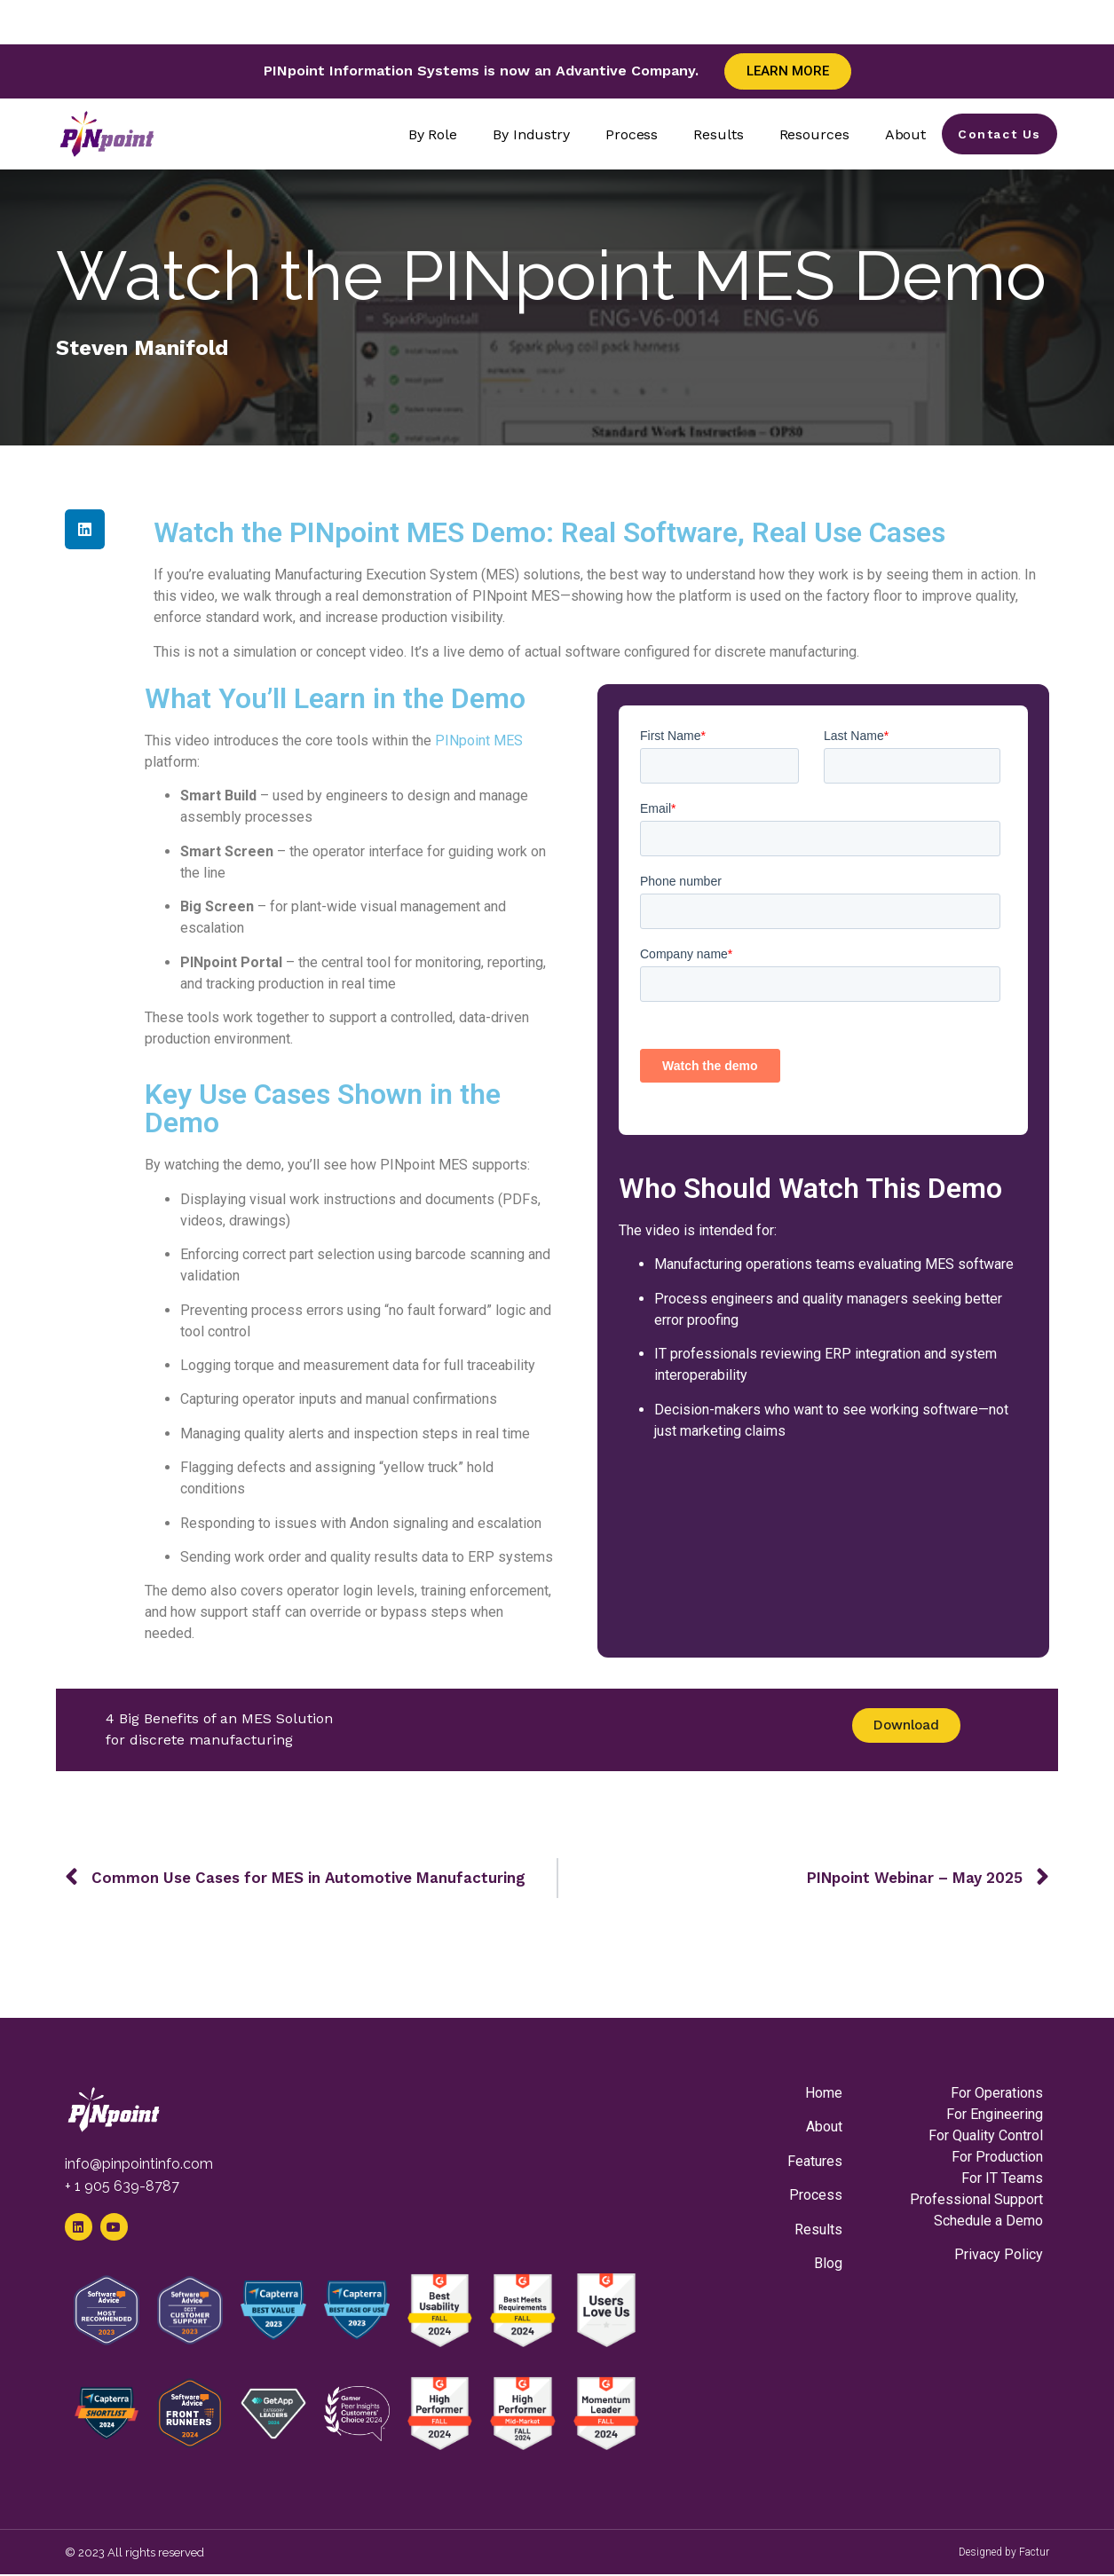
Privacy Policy (998, 2254)
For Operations (997, 2092)
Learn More (788, 71)
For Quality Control (985, 2135)
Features (814, 2161)
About (902, 134)
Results (715, 134)
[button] (85, 529)
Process (628, 134)
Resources (811, 134)
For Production (997, 2156)
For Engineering (994, 2114)
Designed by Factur (1004, 2554)
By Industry (527, 134)
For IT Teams (1002, 2178)
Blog (828, 2263)
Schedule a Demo (988, 2220)
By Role (429, 134)
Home (823, 2092)
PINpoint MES (479, 740)
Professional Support (976, 2199)
